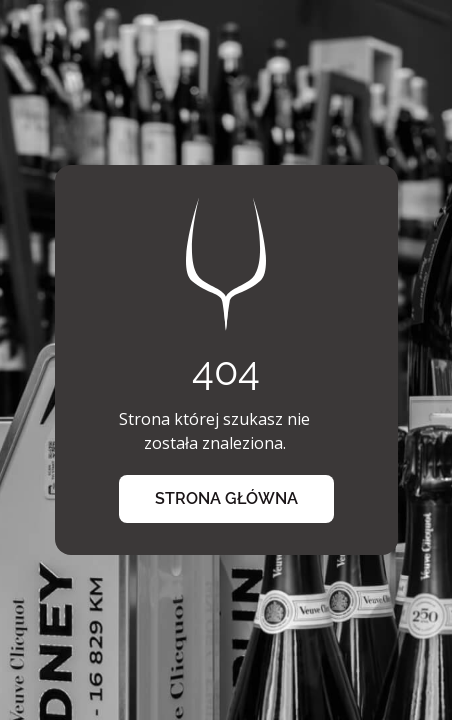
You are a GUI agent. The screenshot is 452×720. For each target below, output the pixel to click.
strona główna (226, 498)
